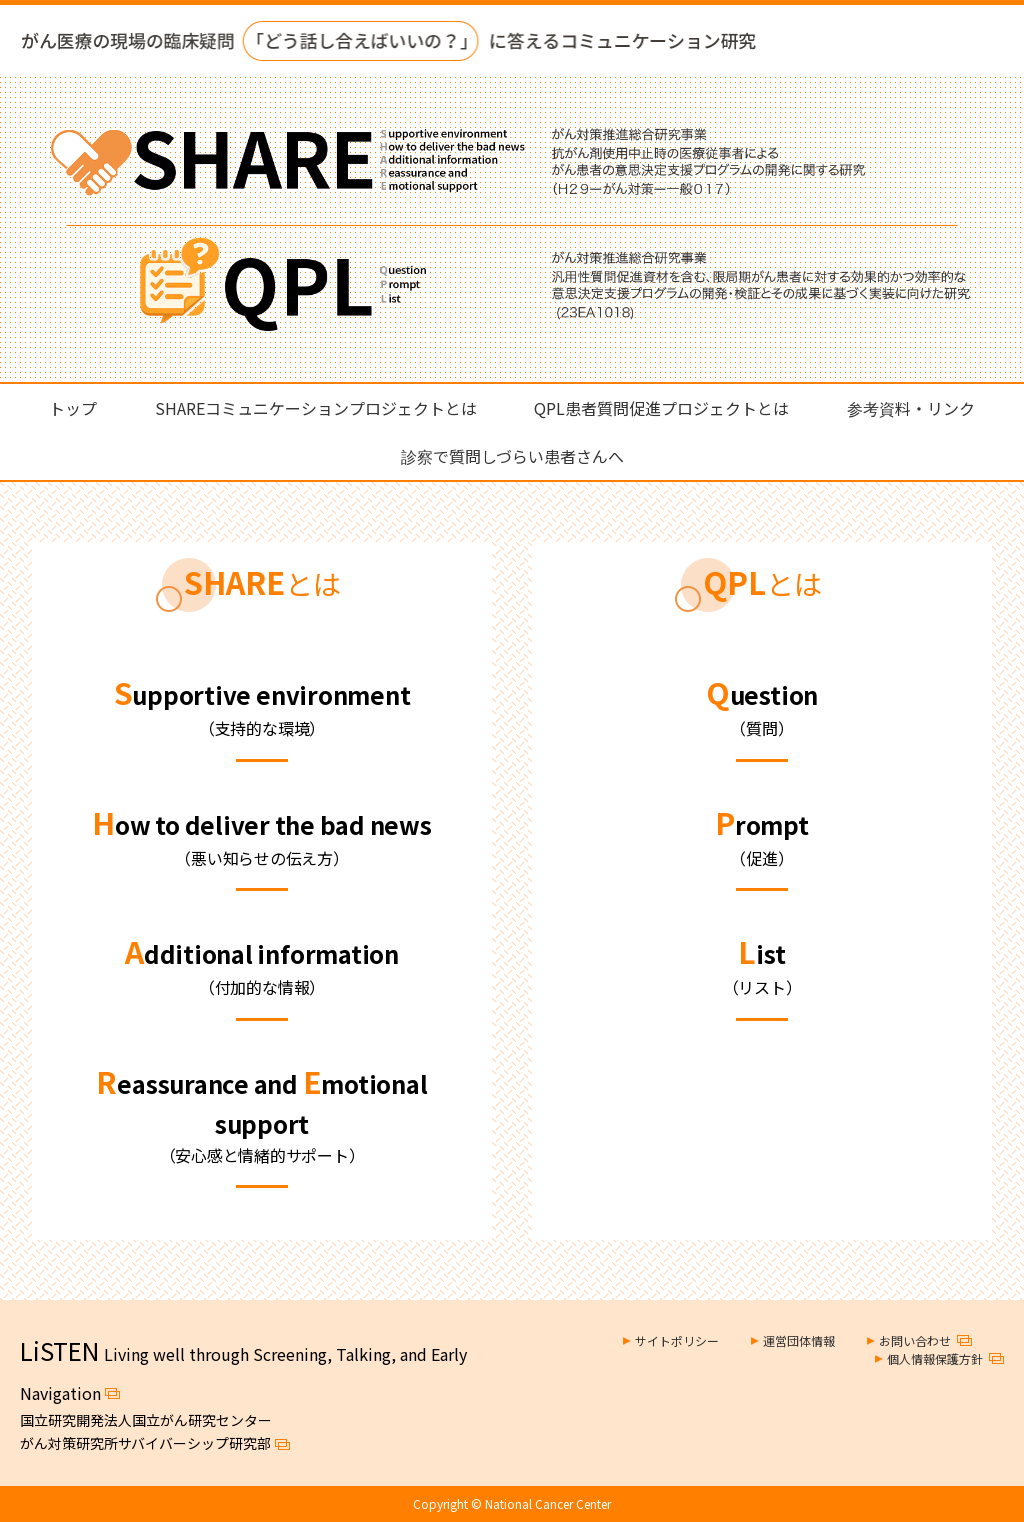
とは (262, 583)
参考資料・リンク (911, 408)
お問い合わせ (915, 1340)
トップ (73, 408)
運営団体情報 (799, 1340)
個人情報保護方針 (935, 1358)
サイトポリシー (677, 1340)
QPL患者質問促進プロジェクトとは (661, 408)
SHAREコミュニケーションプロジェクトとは (316, 408)
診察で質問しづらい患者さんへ (512, 456)
